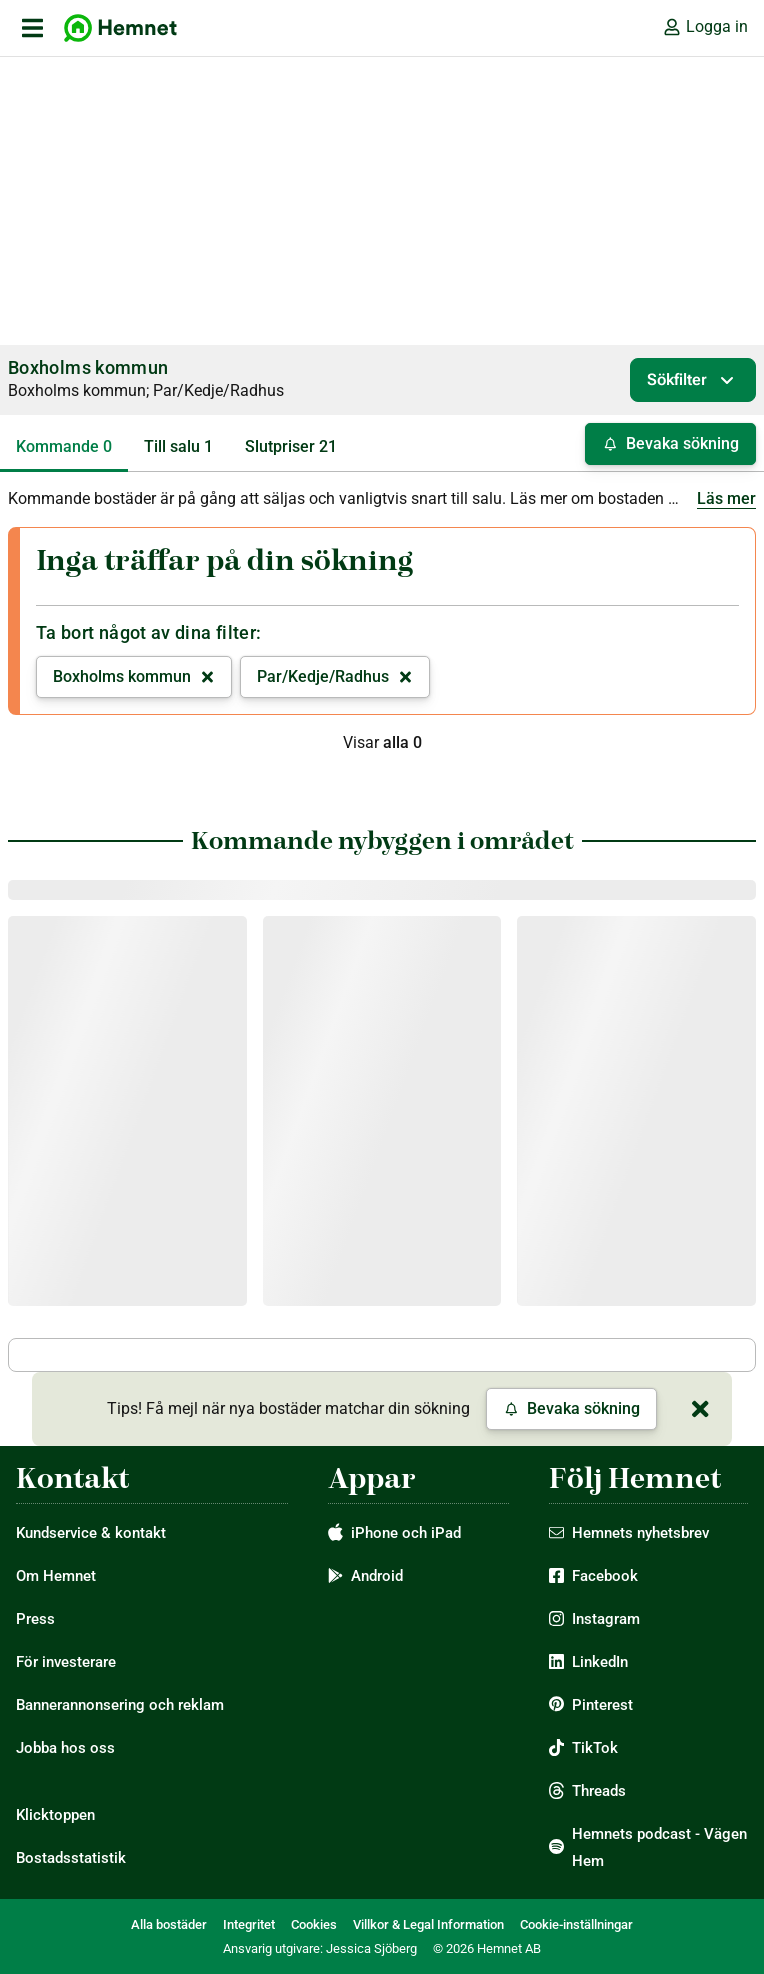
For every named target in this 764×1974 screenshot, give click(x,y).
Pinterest (602, 1705)
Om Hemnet (56, 1576)
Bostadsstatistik (71, 1858)
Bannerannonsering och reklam (120, 1705)
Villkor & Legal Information (428, 1924)
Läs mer (726, 498)
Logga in (705, 27)
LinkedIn (600, 1662)
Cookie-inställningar (576, 1924)
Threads (599, 1791)
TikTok (595, 1748)
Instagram (606, 1619)
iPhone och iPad (406, 1533)
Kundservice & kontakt (91, 1533)
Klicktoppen (55, 1815)
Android (377, 1576)
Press (35, 1619)
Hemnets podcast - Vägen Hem (659, 1847)
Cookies (314, 1924)
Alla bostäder (169, 1924)
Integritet (249, 1924)
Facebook (605, 1576)
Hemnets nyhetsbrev (640, 1533)
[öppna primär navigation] (32, 28)
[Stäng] (700, 1409)
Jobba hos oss (65, 1748)
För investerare (66, 1662)
